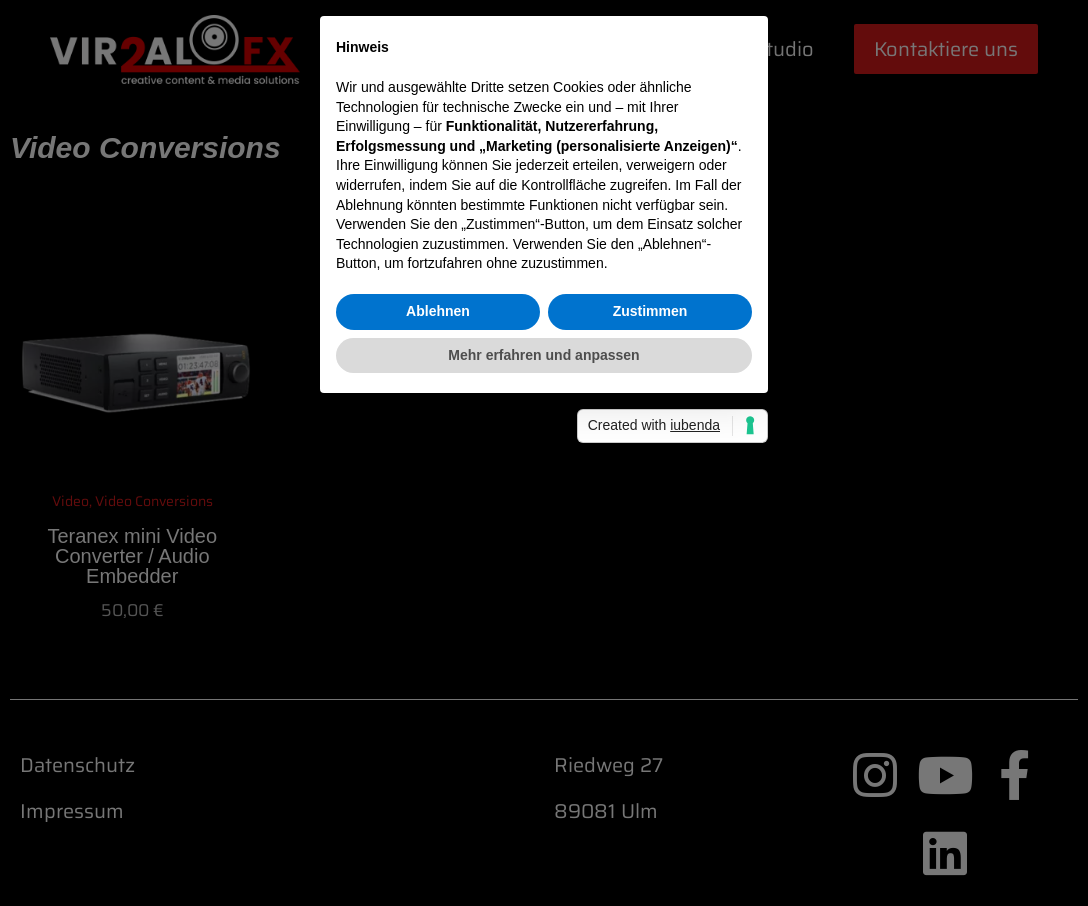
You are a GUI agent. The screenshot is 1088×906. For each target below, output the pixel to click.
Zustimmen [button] (650, 559)
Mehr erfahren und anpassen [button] (543, 603)
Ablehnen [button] (438, 559)
